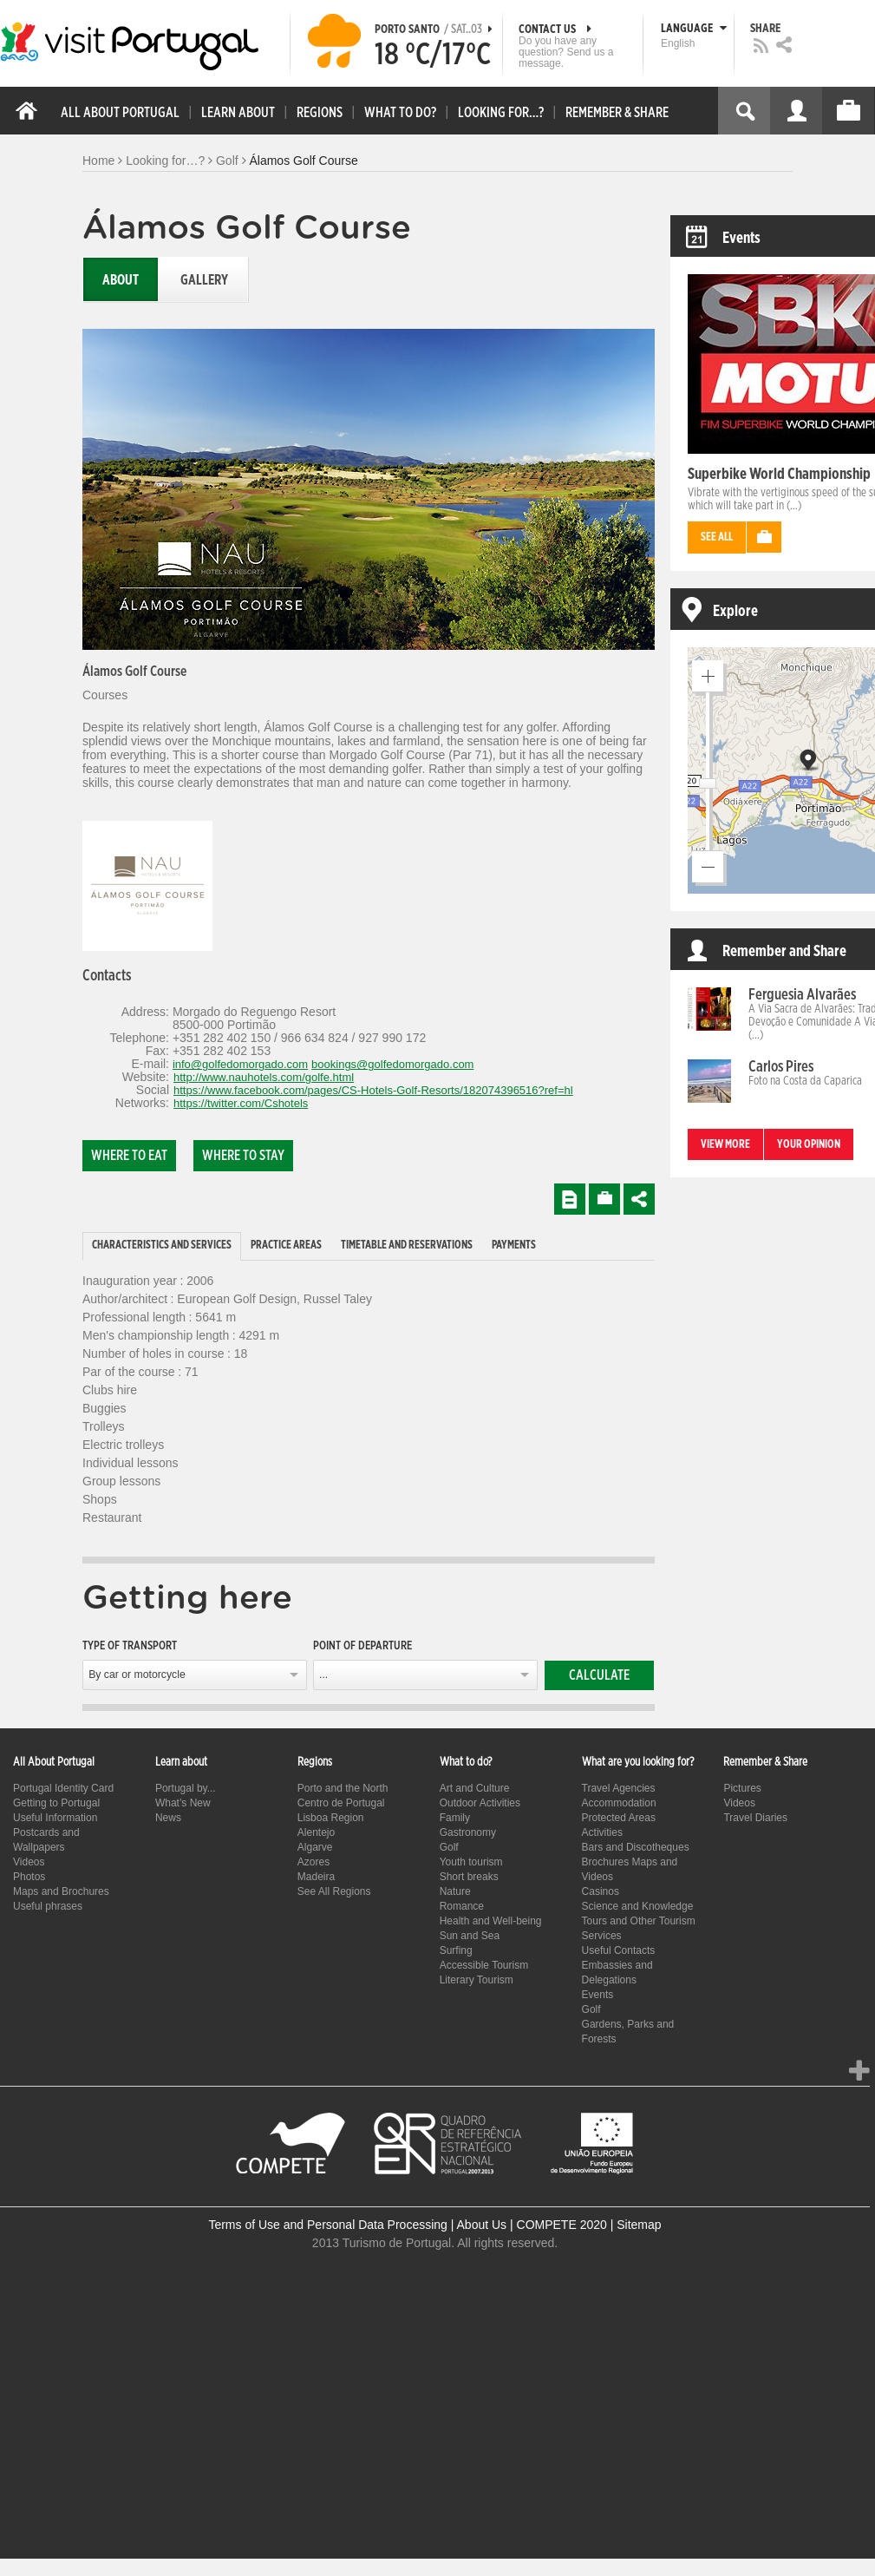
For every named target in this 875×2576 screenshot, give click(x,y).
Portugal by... (185, 1788)
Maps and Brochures (61, 1891)
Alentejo (316, 1832)
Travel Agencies (619, 1788)
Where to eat (129, 1156)
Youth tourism (471, 1862)
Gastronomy (468, 1832)
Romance (462, 1906)
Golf (227, 160)
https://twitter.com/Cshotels (240, 1103)
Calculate (599, 1675)
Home (98, 160)
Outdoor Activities (480, 1803)
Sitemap (639, 2225)
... (323, 1674)
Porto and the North (343, 1788)
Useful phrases (47, 1906)
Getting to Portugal (56, 1803)
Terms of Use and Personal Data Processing (327, 2225)
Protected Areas (619, 1818)
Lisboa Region (330, 1818)
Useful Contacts (619, 1950)
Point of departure (362, 1646)
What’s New (183, 1803)
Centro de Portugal (341, 1803)
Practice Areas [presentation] (286, 1245)
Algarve (315, 1847)
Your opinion (808, 1144)
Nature (455, 1891)
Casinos (600, 1891)
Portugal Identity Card (63, 1788)
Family (455, 1818)
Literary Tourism (476, 1980)
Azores (313, 1862)
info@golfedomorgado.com (240, 1064)
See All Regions (334, 1891)
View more (725, 1144)
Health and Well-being (491, 1921)
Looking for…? (165, 160)
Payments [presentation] (514, 1245)
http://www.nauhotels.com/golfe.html (263, 1077)
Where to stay (243, 1156)
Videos (28, 1862)
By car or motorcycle (137, 1674)
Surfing (456, 1950)
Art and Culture (475, 1788)
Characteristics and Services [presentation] (162, 1245)
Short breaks (469, 1877)
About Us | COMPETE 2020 (532, 2225)
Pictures (742, 1788)
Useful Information (55, 1818)
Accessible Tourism (484, 1965)
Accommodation (619, 1803)
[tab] (161, 1246)
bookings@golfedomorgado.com (392, 1064)
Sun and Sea (470, 1936)
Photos (29, 1877)
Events (598, 1995)
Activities (602, 1832)
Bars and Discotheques (635, 1847)
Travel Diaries (755, 1818)
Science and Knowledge (638, 1906)
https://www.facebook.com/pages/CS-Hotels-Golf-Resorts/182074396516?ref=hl (373, 1090)
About (120, 280)
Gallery (204, 280)
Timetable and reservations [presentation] (407, 1245)
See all (717, 537)
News (168, 1818)
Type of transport (129, 1646)
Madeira (316, 1877)
